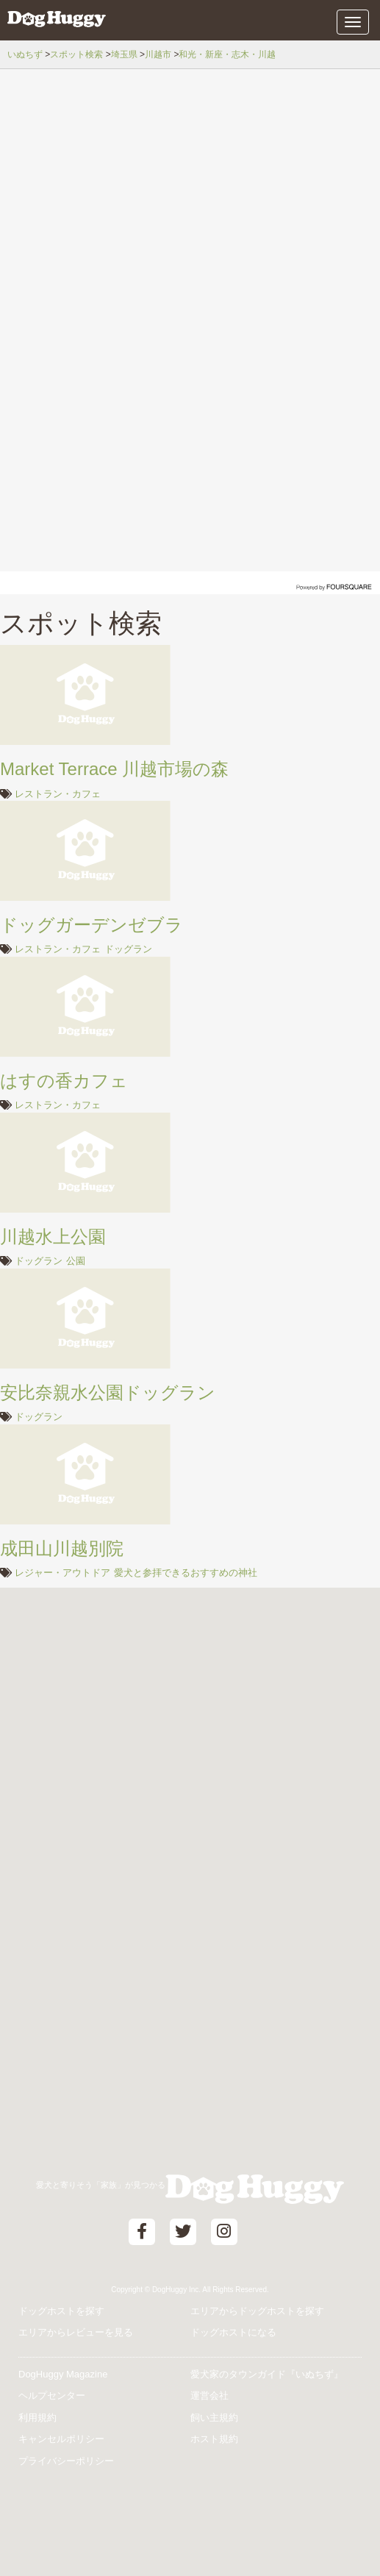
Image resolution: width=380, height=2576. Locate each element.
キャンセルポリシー (61, 2438)
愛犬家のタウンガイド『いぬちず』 (266, 2374)
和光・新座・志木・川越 (227, 54)
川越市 (158, 54)
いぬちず (25, 54)
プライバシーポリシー (66, 2460)
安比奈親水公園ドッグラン (107, 1392)
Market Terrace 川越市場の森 (114, 769)
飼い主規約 (214, 2417)
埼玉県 (124, 54)
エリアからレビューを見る (75, 2332)
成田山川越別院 (61, 1548)
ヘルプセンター (51, 2395)
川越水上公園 (53, 1236)
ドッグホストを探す (61, 2310)
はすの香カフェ (64, 1081)
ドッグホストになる (233, 2332)
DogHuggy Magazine (62, 2374)
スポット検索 (76, 54)
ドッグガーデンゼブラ (91, 925)
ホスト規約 (214, 2438)
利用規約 (37, 2417)
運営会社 (209, 2395)
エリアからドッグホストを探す (257, 2310)
